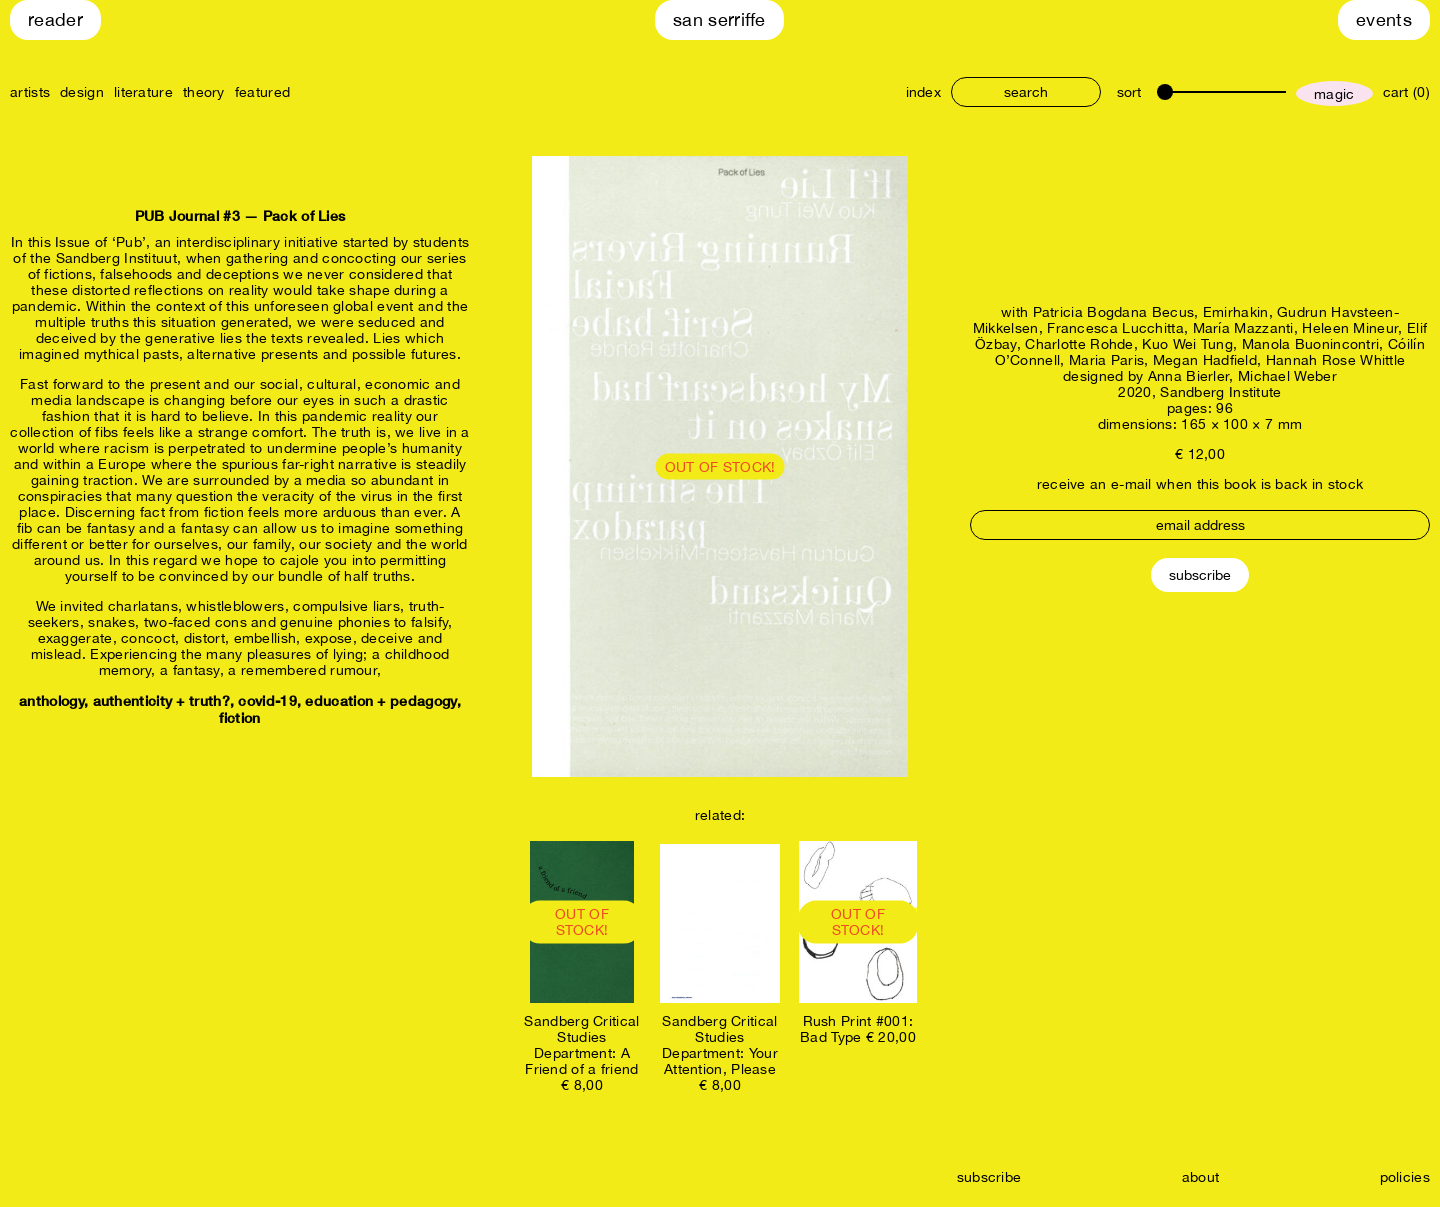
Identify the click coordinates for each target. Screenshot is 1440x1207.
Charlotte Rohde (1079, 344)
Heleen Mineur (1350, 328)
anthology (51, 700)
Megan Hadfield (1205, 360)
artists (30, 92)
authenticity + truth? (161, 700)
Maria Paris (1106, 360)
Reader (55, 19)
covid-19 (267, 700)
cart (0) (1406, 92)
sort (1129, 92)
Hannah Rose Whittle (1336, 360)
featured (262, 92)
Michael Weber (1287, 376)
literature (143, 92)
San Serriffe (719, 19)
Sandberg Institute (1220, 392)
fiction (239, 717)
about (1201, 1177)
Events (1384, 19)
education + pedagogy (380, 700)
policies (1405, 1177)
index (924, 92)
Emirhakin (1236, 312)
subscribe (989, 1177)
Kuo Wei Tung (1187, 344)
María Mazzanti (1243, 328)
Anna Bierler (1189, 376)
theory (204, 92)
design (82, 92)
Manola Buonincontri (1311, 344)
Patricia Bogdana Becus (1114, 312)
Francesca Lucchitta (1115, 328)
